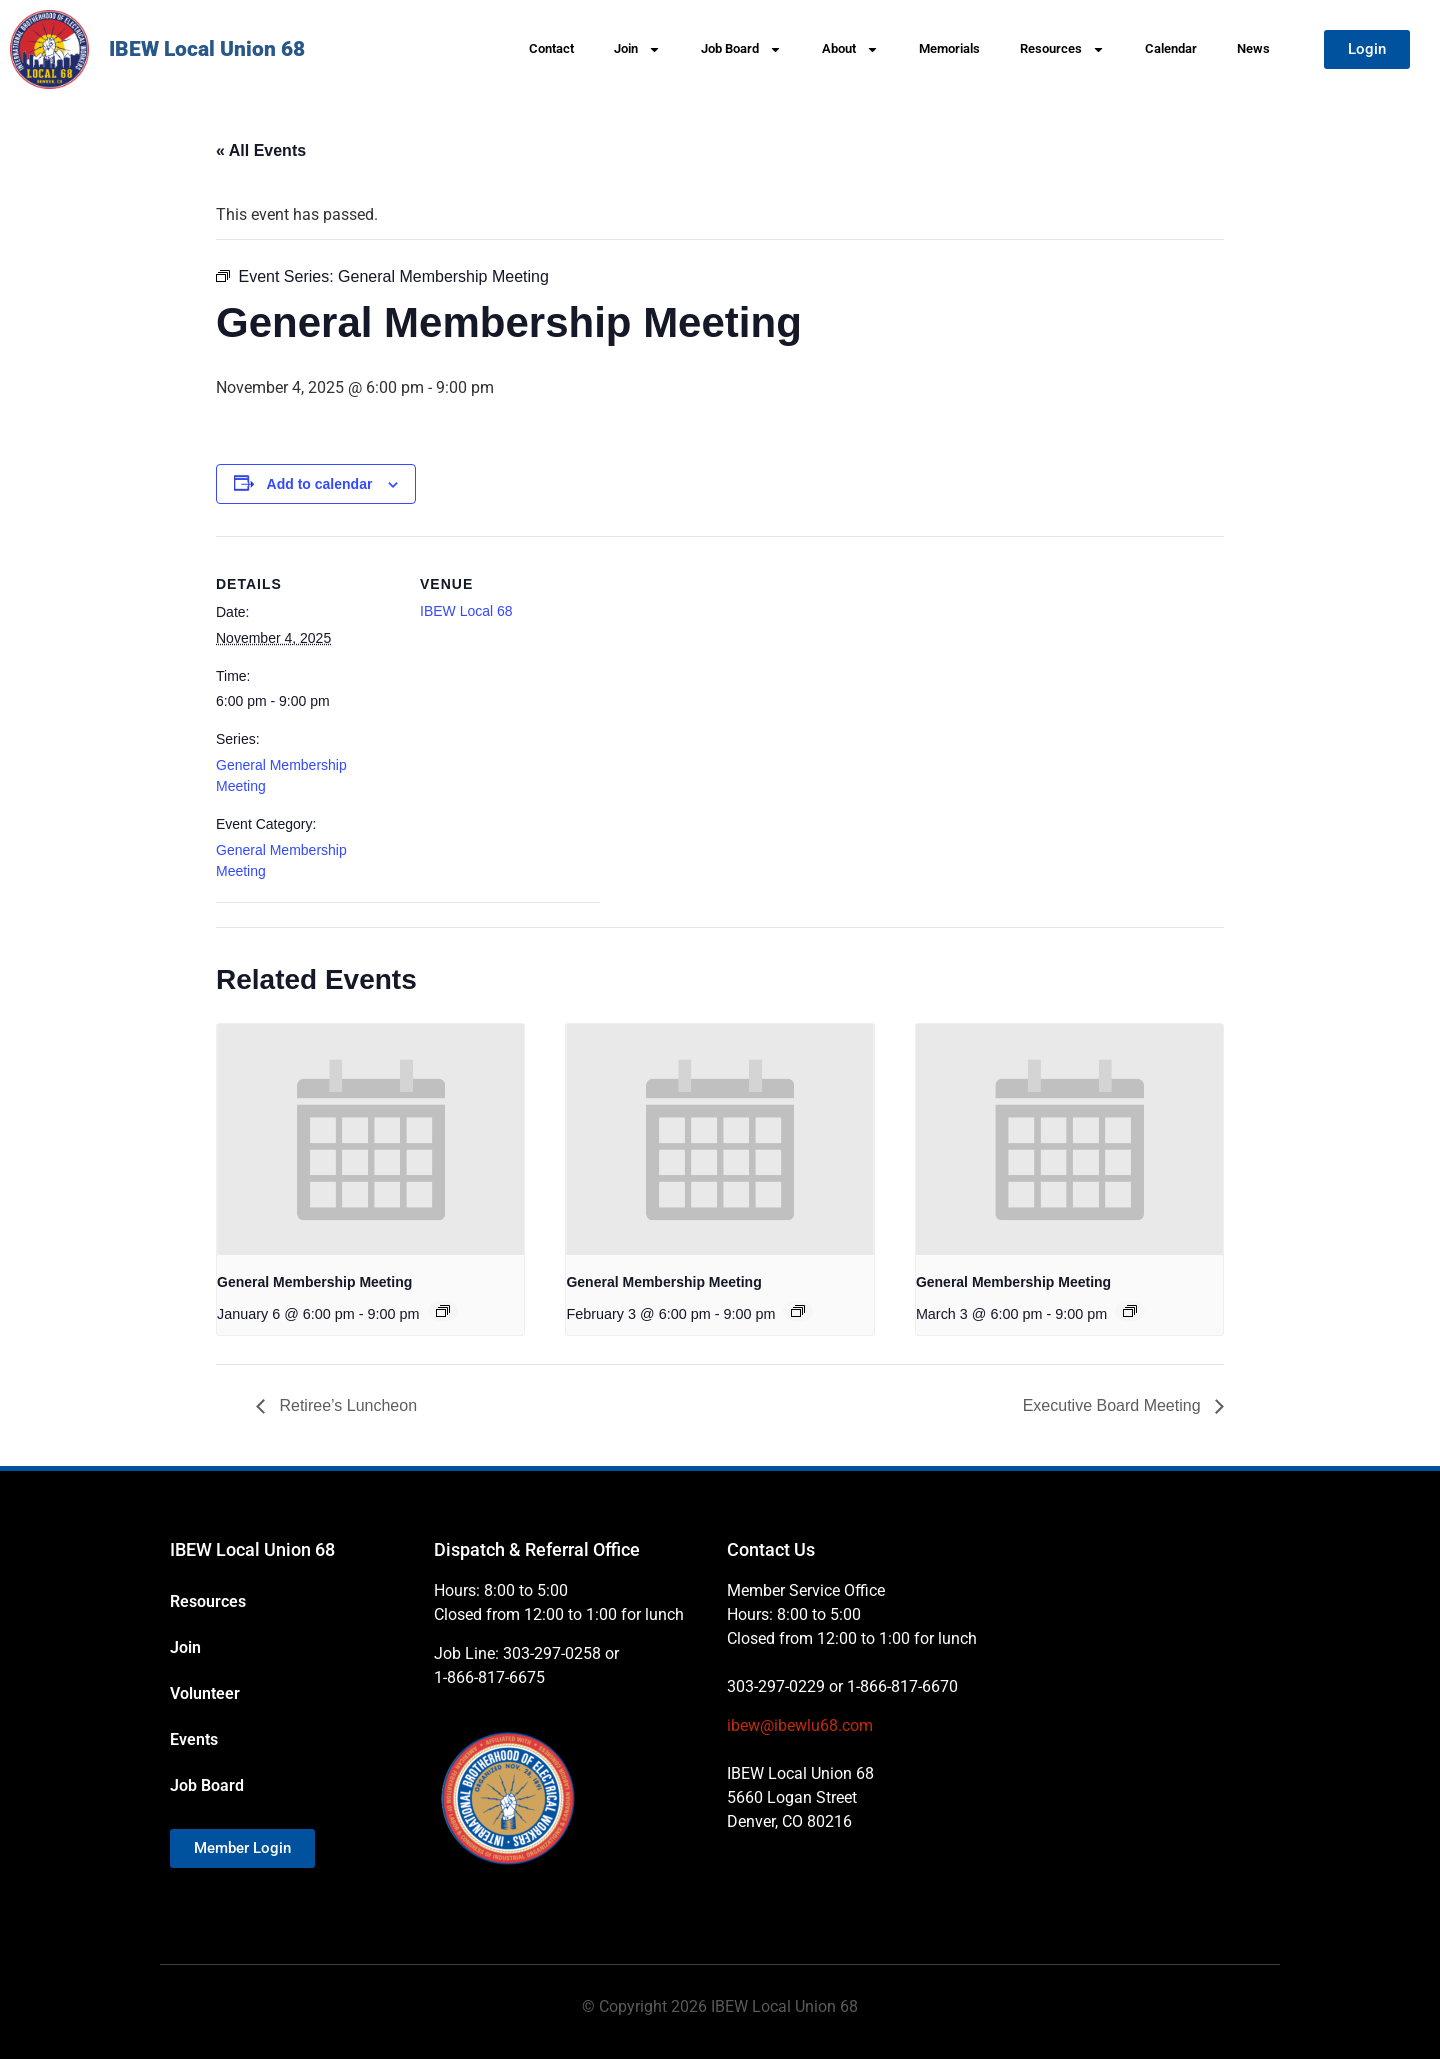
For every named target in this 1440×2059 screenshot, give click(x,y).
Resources (1062, 49)
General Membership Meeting (314, 1282)
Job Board (741, 49)
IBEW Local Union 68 (207, 49)
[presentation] (370, 1139)
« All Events (261, 150)
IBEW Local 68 (466, 611)
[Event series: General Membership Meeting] (443, 1311)
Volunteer (205, 1693)
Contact (551, 48)
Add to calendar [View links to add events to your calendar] (320, 484)
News (1253, 48)
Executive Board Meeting (1114, 1405)
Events (194, 1739)
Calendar (1171, 48)
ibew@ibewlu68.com (800, 1725)
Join (637, 49)
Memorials (949, 48)
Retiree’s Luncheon (346, 1405)
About (850, 49)
